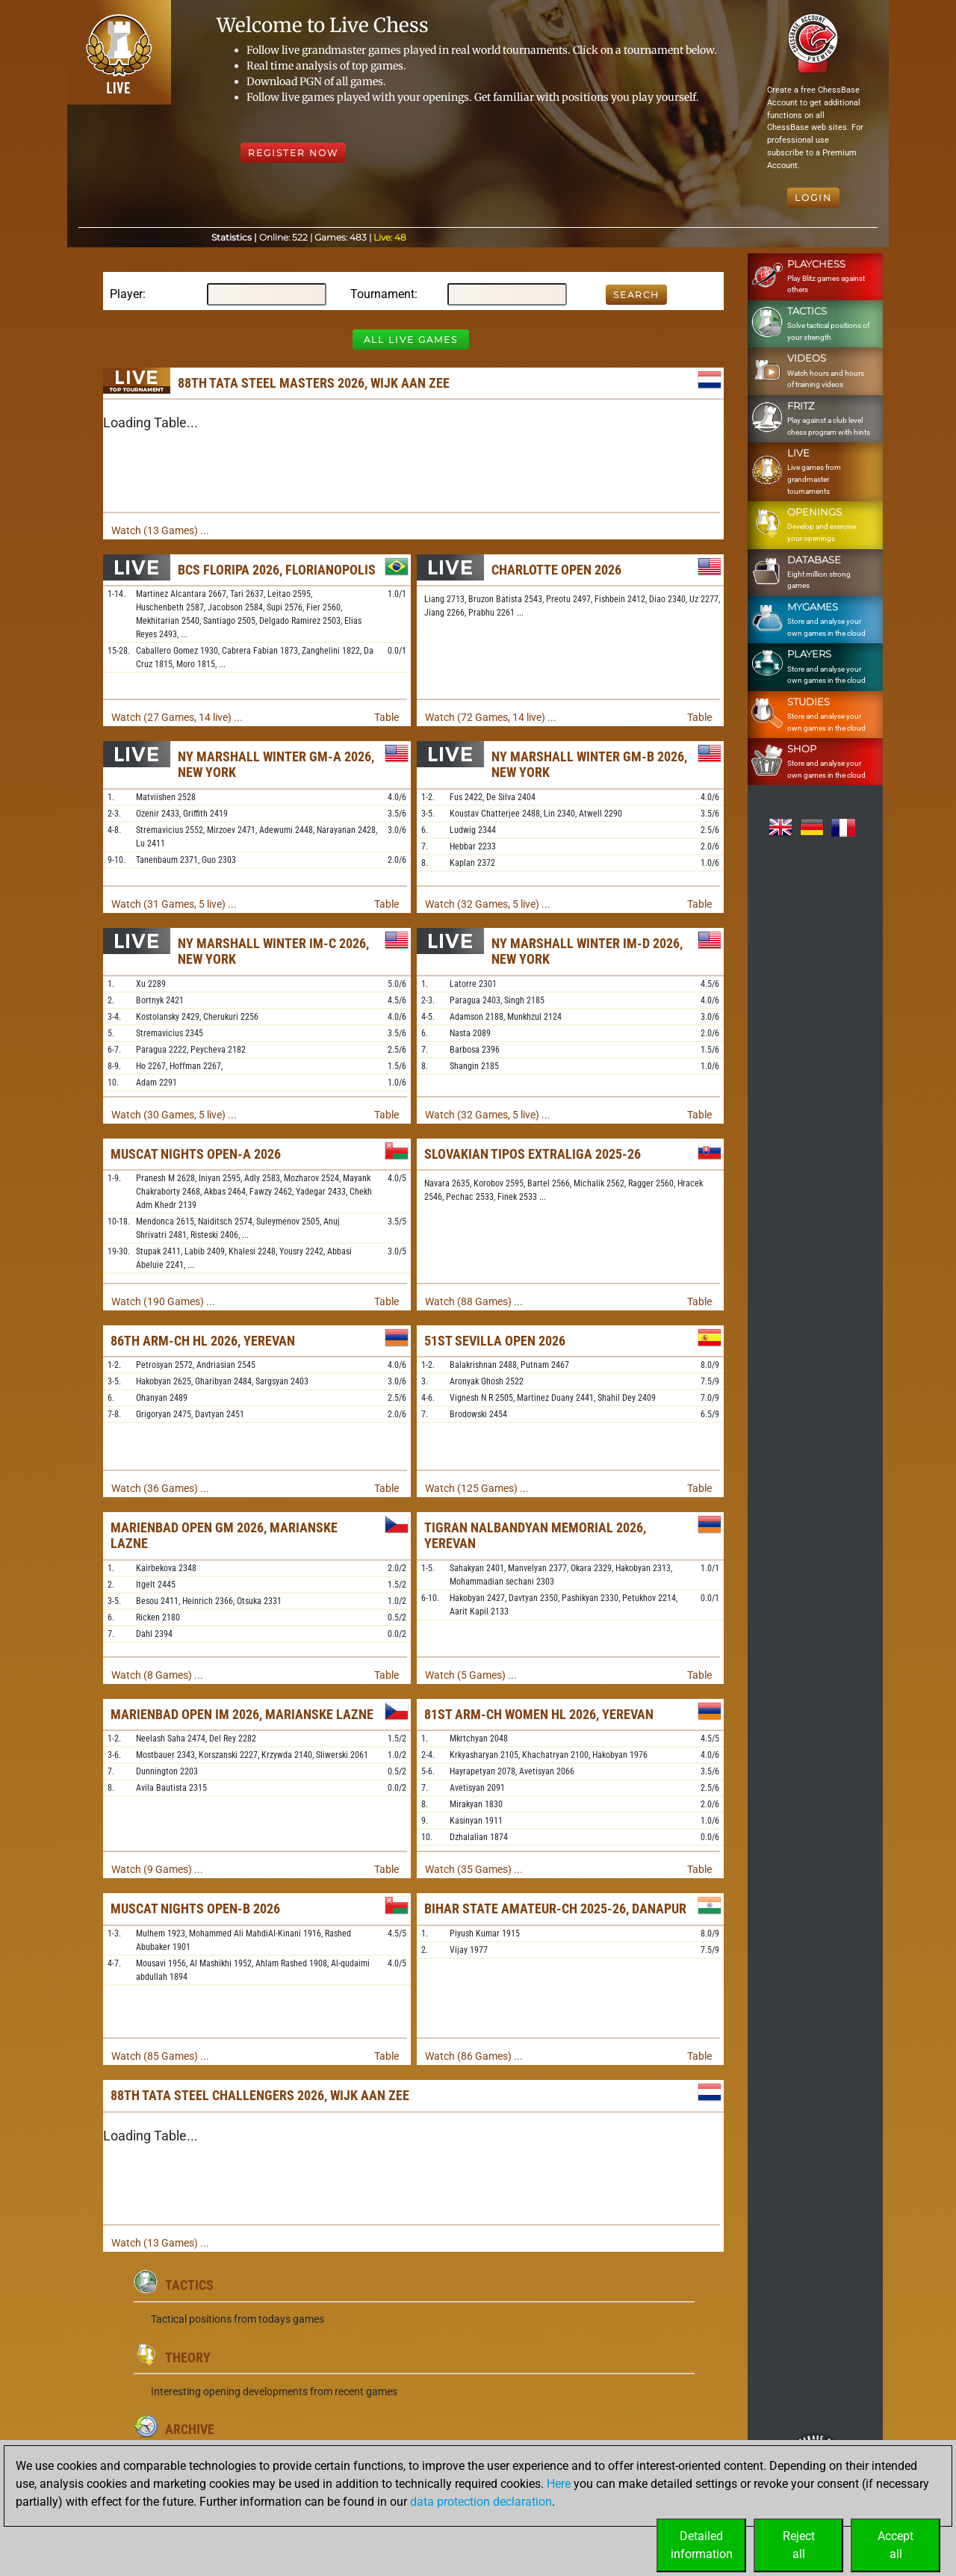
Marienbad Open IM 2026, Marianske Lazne (242, 1714)
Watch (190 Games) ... (163, 1301)
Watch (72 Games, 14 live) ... (490, 717)
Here (559, 2484)
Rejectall (799, 2545)
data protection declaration (481, 2502)
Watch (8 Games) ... (157, 1675)
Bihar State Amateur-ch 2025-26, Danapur (555, 1908)
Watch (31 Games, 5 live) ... (174, 904)
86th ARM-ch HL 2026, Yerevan (203, 1341)
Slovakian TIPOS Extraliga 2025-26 (532, 1154)
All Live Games (411, 339)
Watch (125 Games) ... (477, 1488)
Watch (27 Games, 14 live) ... (177, 717)
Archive (189, 2429)
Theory (188, 2357)
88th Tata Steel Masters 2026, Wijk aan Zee (314, 383)
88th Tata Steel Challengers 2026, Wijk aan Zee (260, 2095)
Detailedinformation (702, 2545)
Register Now (293, 152)
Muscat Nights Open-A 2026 (196, 1154)
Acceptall (895, 2545)
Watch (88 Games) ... (474, 1301)
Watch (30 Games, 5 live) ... (174, 1115)
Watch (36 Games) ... (160, 1488)
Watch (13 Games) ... (160, 530)
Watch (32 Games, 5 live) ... (487, 904)
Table (386, 717)
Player (126, 294)
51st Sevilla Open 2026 (494, 1341)
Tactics (189, 2285)
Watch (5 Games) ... (471, 1675)
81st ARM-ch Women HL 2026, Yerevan (539, 1714)
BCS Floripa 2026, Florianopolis (277, 570)
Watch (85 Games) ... (160, 2056)
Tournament (382, 294)
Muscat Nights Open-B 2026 (195, 1908)
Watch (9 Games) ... (157, 1869)
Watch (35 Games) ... (474, 1869)
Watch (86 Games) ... (474, 2056)
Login (813, 197)
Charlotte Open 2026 (556, 570)
